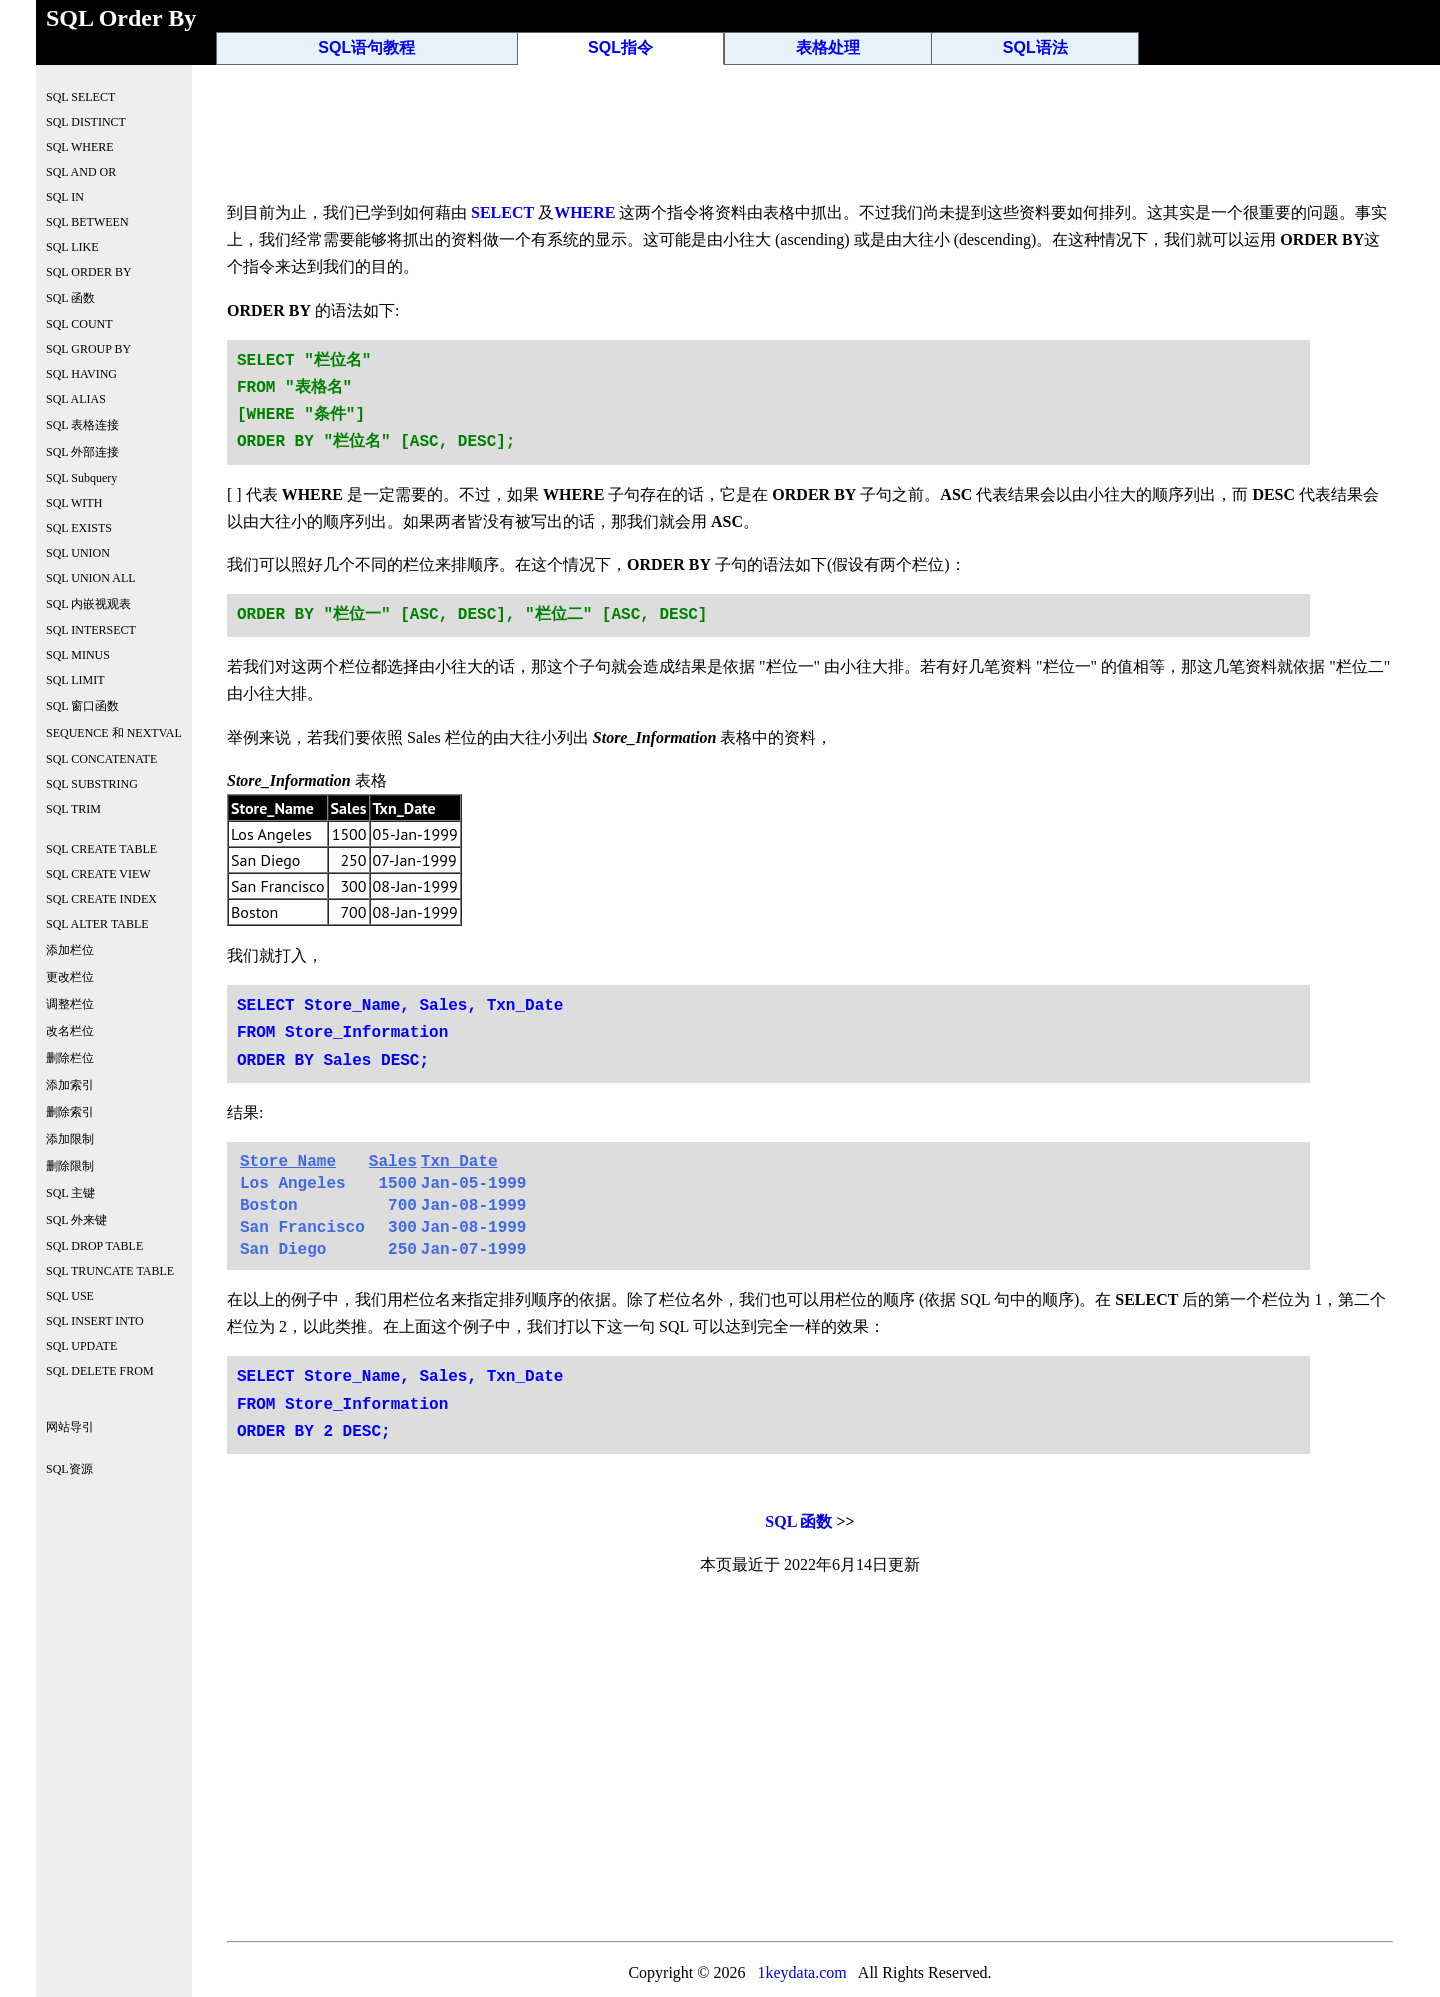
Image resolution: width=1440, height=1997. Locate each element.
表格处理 (828, 47)
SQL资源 (69, 1469)
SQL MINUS (78, 655)
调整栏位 (70, 1004)
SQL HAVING (81, 374)
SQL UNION (78, 553)
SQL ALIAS (76, 399)
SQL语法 (1035, 47)
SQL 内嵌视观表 (88, 604)
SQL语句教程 (366, 47)
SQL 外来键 (76, 1220)
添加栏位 (70, 950)
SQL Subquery (81, 478)
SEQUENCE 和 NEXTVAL (114, 733)
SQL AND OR (81, 172)
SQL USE (70, 1296)
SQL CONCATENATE (101, 759)
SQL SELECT (80, 97)
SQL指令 (620, 47)
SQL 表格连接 (82, 425)
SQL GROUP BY (88, 349)
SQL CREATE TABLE (101, 849)
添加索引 (70, 1085)
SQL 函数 (798, 1521)
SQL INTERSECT (91, 630)
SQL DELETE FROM (100, 1371)
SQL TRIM (73, 809)
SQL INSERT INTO (95, 1321)
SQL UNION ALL (91, 578)
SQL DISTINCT (86, 122)
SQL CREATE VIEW (98, 874)
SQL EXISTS (79, 528)
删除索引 (70, 1112)
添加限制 (70, 1139)
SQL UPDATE (81, 1346)
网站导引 (70, 1427)
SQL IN (65, 197)
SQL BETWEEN (87, 222)
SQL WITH (74, 503)
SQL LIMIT (75, 680)
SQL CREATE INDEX (101, 899)
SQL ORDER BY (89, 272)
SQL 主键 (70, 1193)
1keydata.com (801, 1972)
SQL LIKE (72, 247)
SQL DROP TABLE (94, 1246)
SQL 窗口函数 (82, 706)
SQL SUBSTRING (92, 784)
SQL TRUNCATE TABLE (110, 1271)
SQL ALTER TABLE (97, 924)
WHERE (584, 212)
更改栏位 (70, 977)
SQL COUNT (79, 324)
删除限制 (70, 1166)
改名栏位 (70, 1031)
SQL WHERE (80, 147)
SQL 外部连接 (82, 452)
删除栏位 (70, 1058)
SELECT (502, 212)
